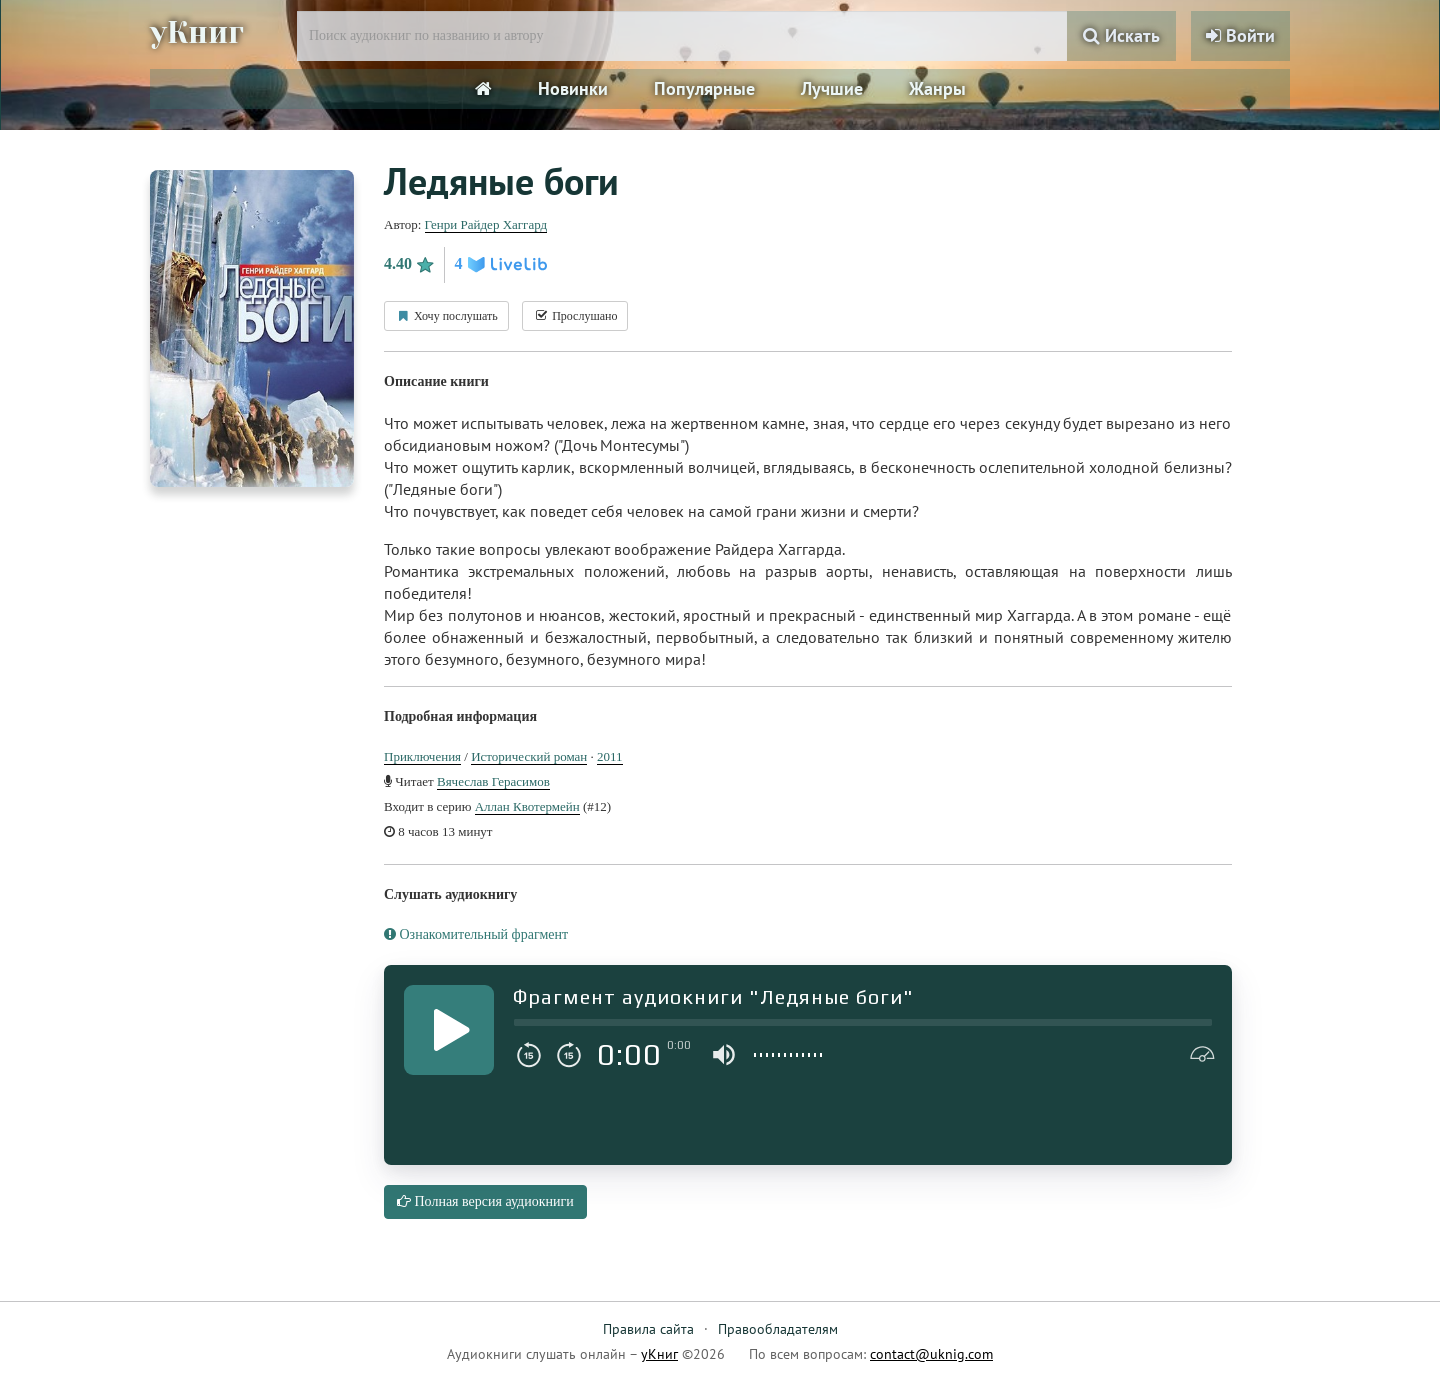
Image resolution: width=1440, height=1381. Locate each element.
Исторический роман (529, 756)
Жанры (937, 88)
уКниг (197, 33)
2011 (610, 756)
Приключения (422, 756)
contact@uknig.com (931, 1354)
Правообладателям (778, 1329)
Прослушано (575, 316)
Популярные (704, 88)
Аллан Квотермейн (527, 806)
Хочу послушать (446, 316)
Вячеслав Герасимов (493, 781)
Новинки (573, 88)
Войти (1240, 35)
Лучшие (832, 88)
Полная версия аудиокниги (485, 1201)
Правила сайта (648, 1329)
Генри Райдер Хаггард (486, 224)
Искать (1121, 35)
